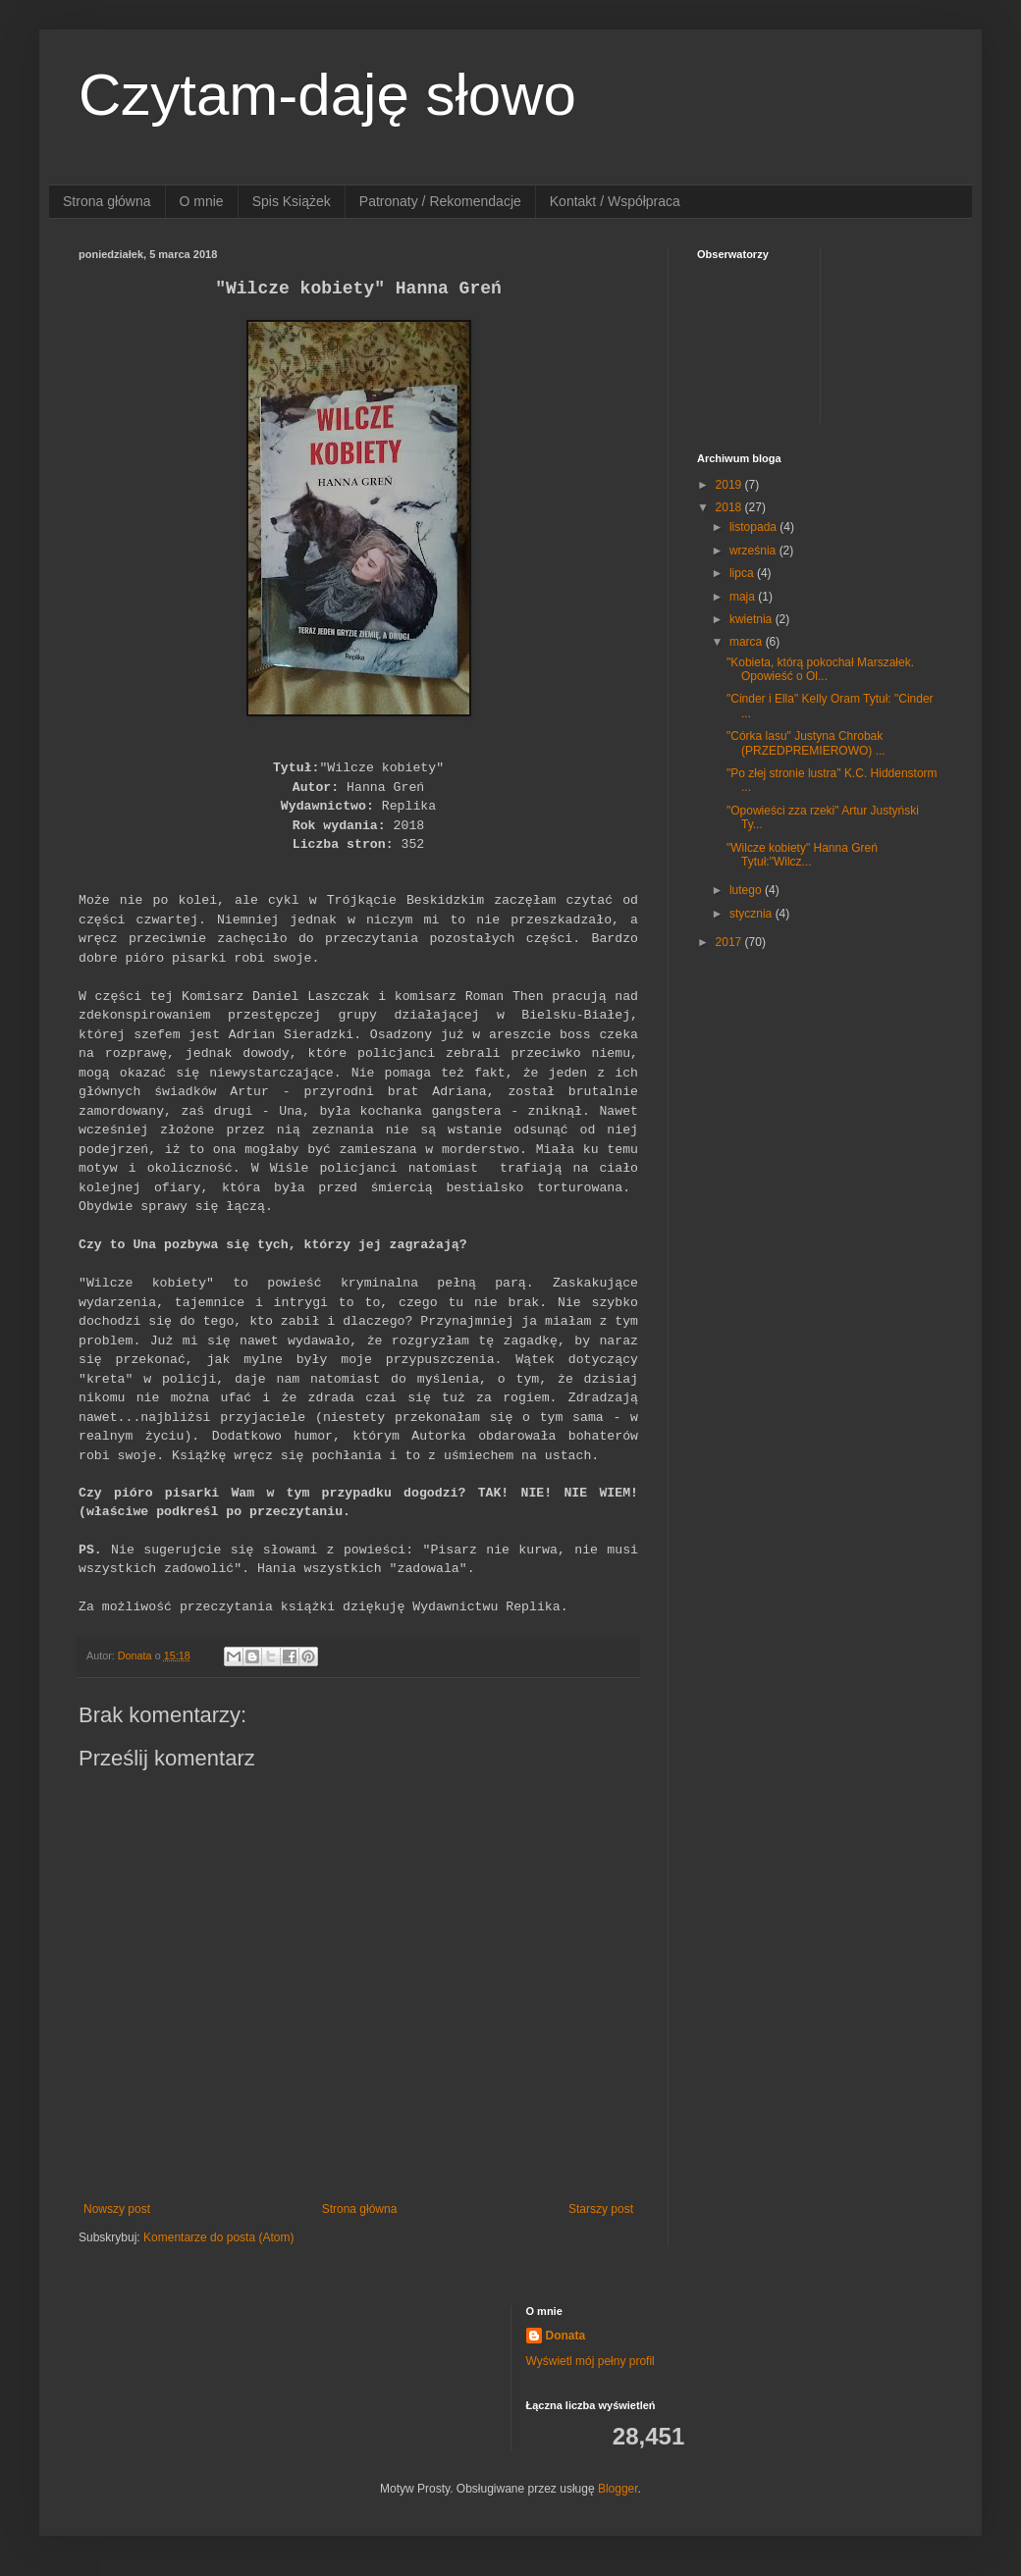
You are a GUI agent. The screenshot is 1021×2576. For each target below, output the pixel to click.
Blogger (618, 2489)
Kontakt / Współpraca (615, 201)
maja (743, 597)
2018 (730, 507)
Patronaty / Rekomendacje (440, 201)
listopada (754, 527)
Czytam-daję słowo (327, 95)
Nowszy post (116, 2209)
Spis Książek (291, 201)
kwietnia (752, 619)
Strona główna (107, 201)
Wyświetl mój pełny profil (590, 2361)
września (754, 550)
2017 (730, 942)
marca (747, 642)
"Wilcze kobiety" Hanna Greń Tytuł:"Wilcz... (802, 854)
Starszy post (600, 2209)
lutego (747, 890)
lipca (743, 573)
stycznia (752, 913)
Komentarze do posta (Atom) (218, 2237)
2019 (730, 485)
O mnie (202, 201)
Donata (566, 2335)
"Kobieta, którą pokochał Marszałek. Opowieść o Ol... (820, 669)
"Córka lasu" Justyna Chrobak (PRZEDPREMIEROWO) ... (806, 743)
